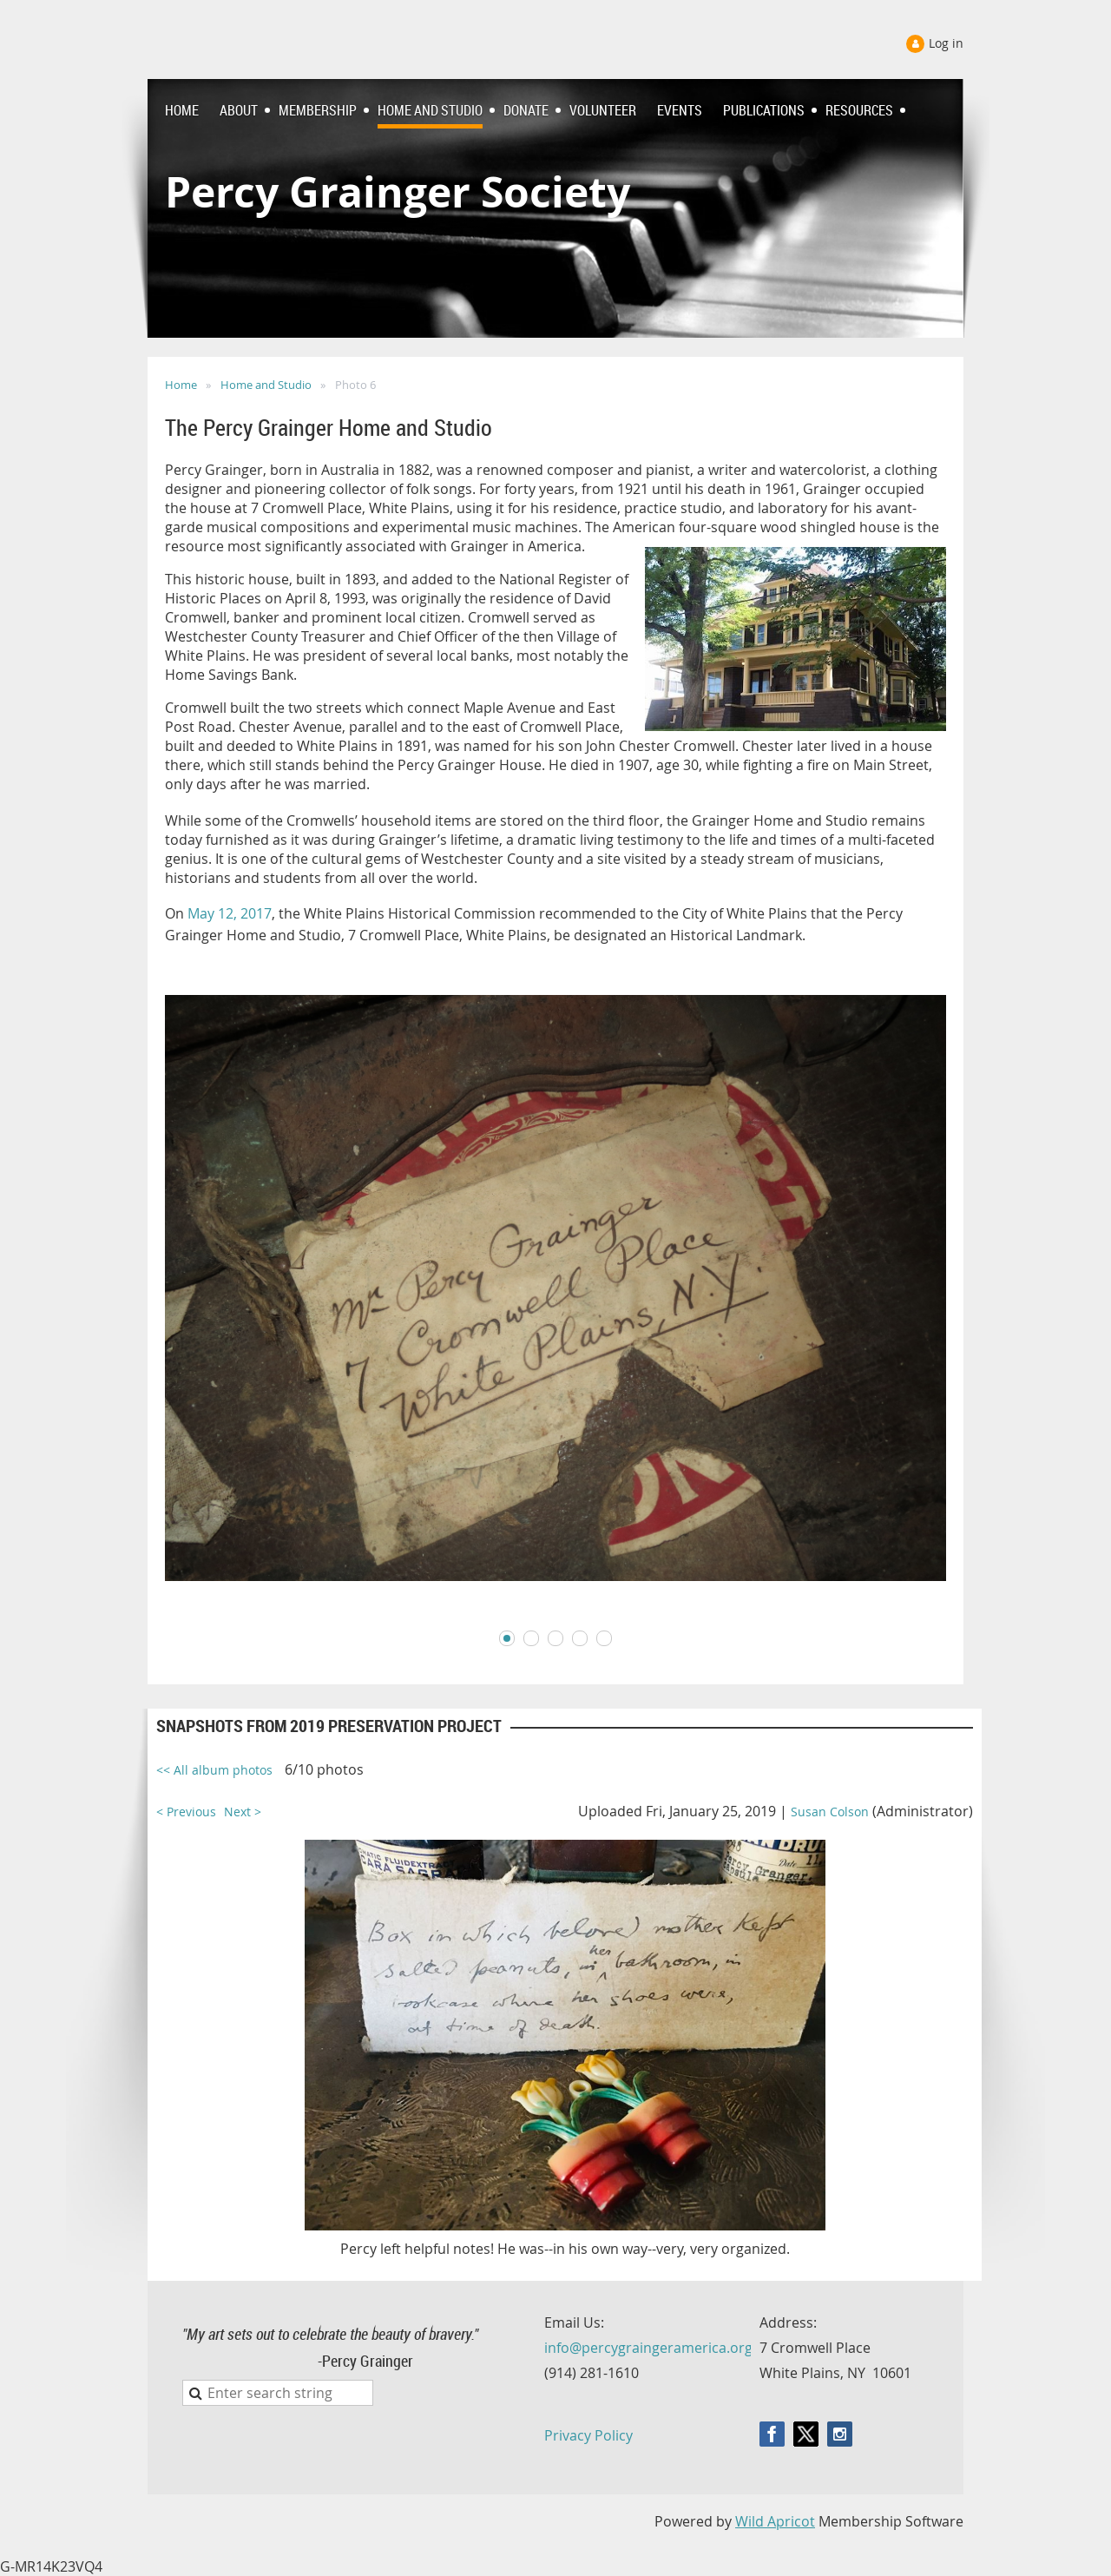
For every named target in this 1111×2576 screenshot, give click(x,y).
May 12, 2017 (229, 913)
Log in (946, 43)
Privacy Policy (588, 2435)
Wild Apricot (775, 2521)
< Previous (186, 1811)
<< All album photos (214, 1770)
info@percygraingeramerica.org (648, 2347)
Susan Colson (830, 1811)
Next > (242, 1811)
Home (181, 384)
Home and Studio (266, 384)
